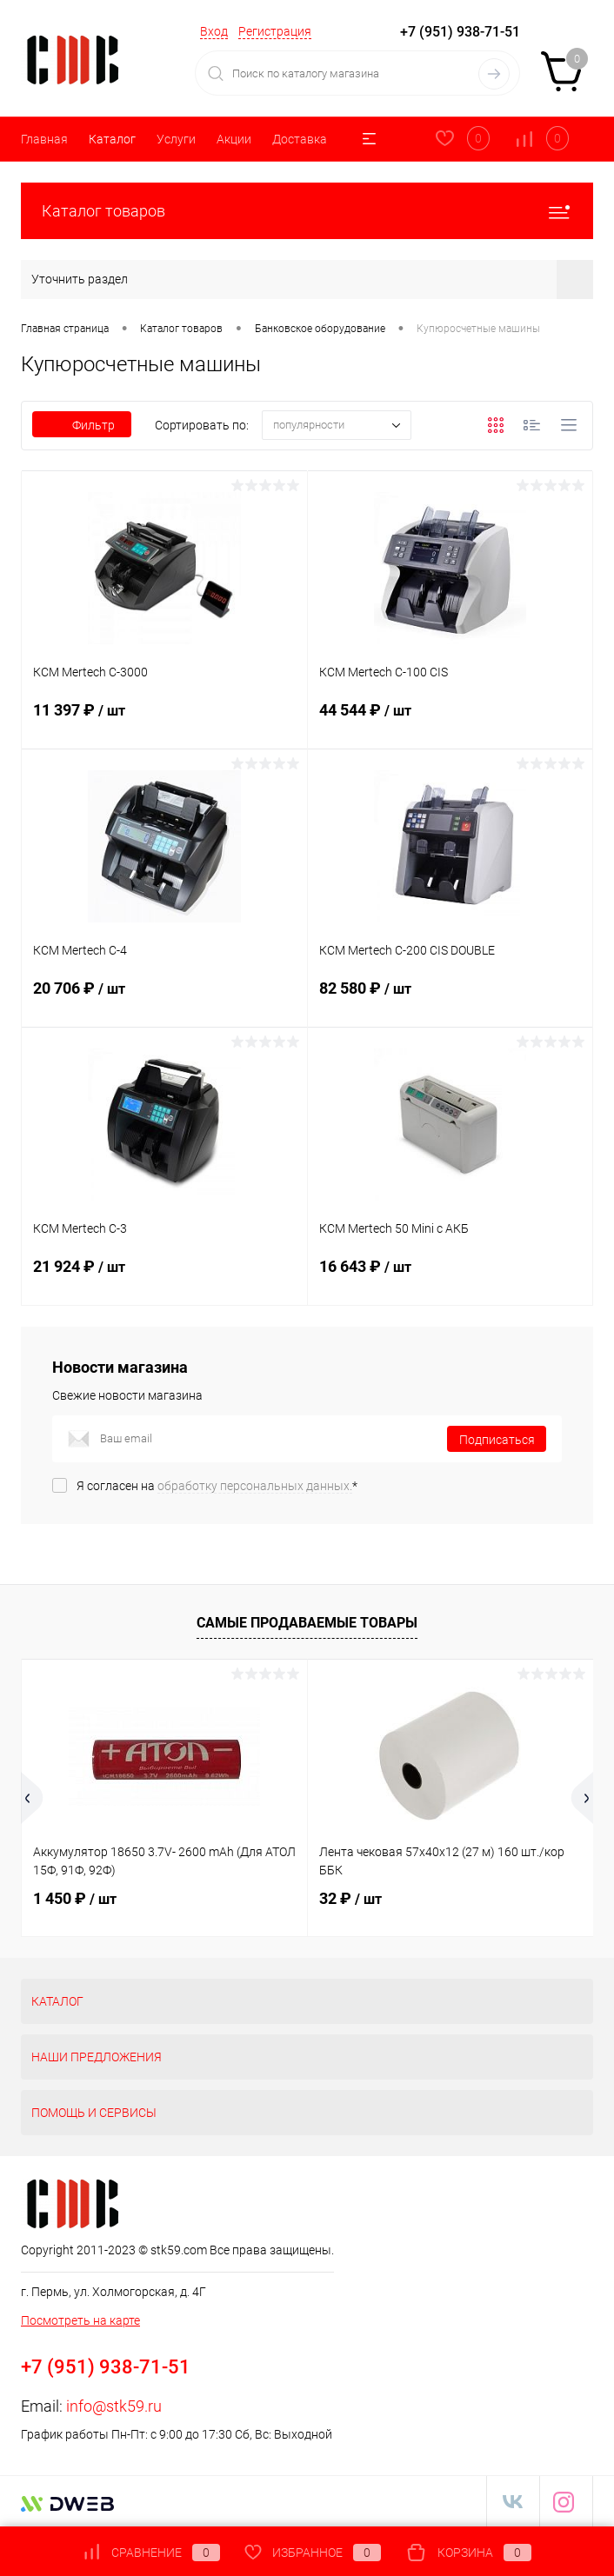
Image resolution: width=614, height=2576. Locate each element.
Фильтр (82, 425)
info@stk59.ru (114, 2406)
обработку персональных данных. (254, 1486)
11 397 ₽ (164, 721)
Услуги (176, 139)
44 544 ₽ (450, 721)
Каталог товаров (307, 211)
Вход (214, 31)
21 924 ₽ (164, 1277)
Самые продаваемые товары (307, 1622)
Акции (234, 139)
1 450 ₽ (75, 1898)
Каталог (112, 139)
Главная (44, 139)
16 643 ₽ (450, 1277)
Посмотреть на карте (80, 2320)
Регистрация (274, 31)
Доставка (299, 139)
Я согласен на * (217, 1486)
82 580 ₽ (450, 999)
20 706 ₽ (164, 999)
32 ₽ (350, 1898)
